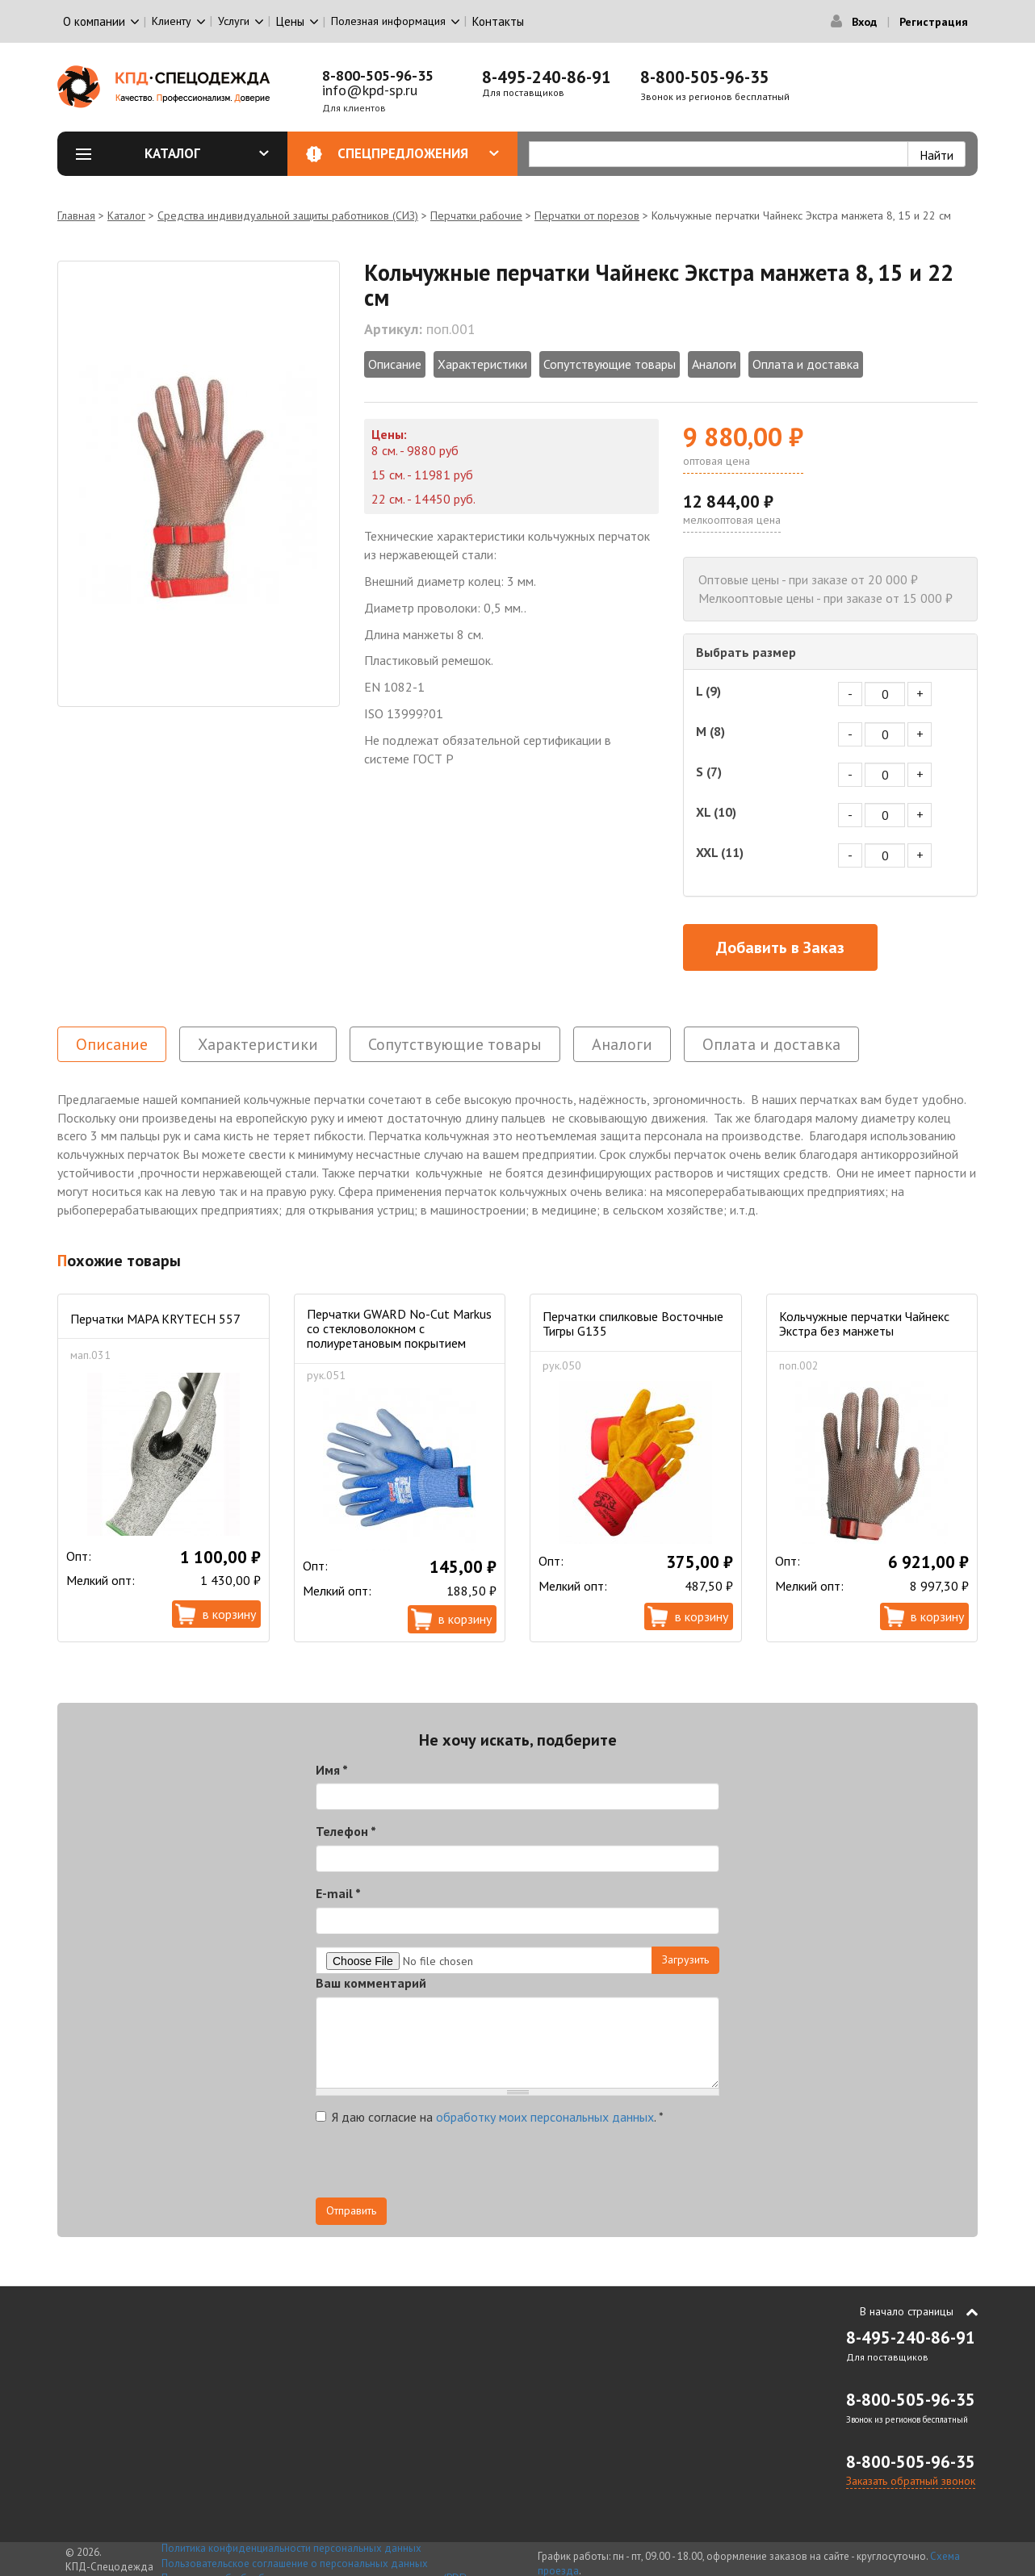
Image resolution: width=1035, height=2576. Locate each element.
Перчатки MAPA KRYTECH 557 (155, 1319)
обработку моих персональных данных (545, 2117)
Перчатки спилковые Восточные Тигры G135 (633, 1323)
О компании (94, 21)
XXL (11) (720, 852)
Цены (290, 21)
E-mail (338, 1893)
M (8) (710, 731)
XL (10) (716, 812)
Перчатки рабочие (476, 215)
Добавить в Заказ (780, 947)
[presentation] (438, 2166)
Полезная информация (388, 21)
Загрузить (685, 1959)
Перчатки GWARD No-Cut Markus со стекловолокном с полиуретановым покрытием (399, 1329)
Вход (864, 22)
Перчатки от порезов (586, 215)
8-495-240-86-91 (546, 77)
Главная (76, 215)
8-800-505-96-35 (378, 75)
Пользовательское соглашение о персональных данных (294, 2563)
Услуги (233, 21)
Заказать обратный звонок (910, 2481)
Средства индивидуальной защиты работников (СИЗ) (287, 215)
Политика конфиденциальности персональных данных (291, 2548)
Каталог (207, 153)
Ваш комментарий (371, 1983)
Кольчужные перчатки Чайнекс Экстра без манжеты (864, 1323)
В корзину (229, 1614)
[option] (198, 483)
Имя (332, 1770)
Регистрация (933, 22)
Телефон (346, 1831)
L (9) (708, 691)
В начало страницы (906, 2311)
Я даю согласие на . (490, 2117)
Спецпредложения (418, 153)
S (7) (709, 771)
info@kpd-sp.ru (369, 90)
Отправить (351, 2210)
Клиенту (171, 21)
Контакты (498, 21)
